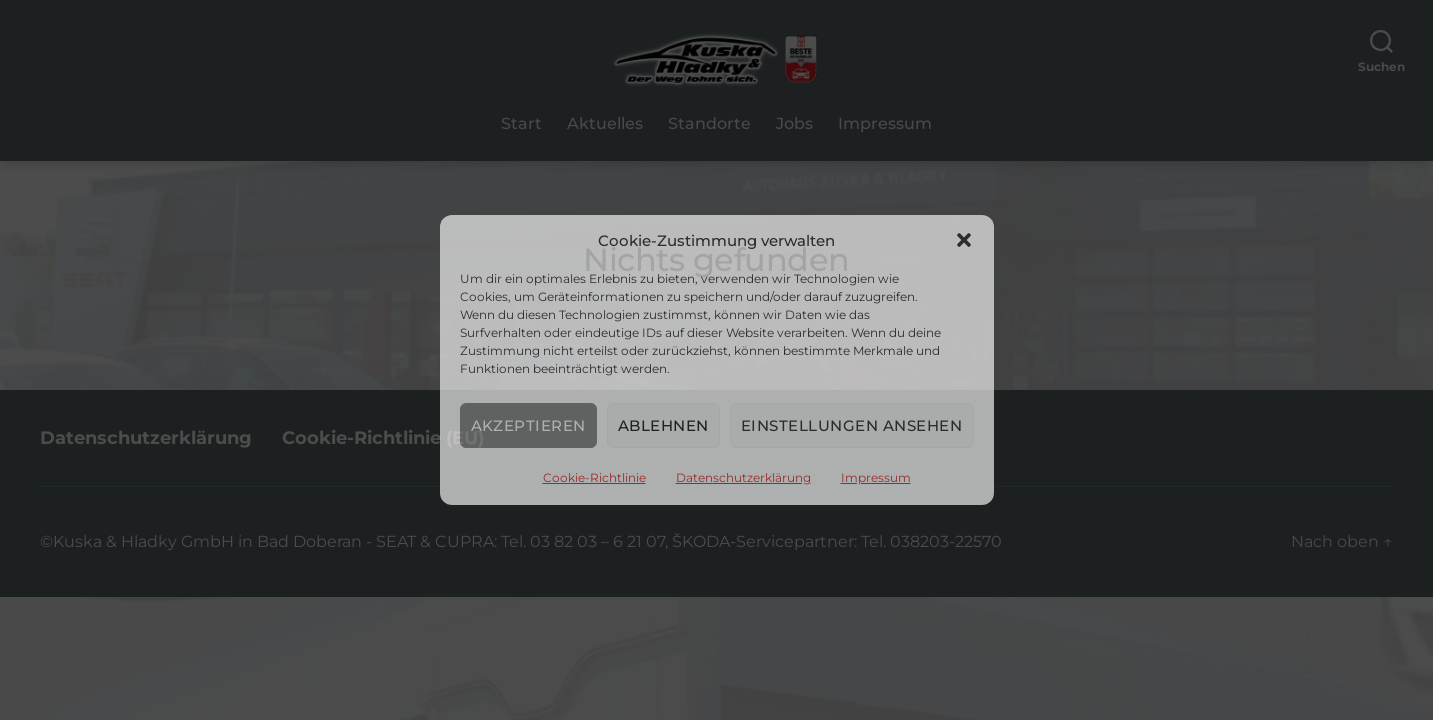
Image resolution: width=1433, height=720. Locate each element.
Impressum (876, 477)
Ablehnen (663, 425)
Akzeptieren (529, 425)
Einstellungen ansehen (852, 425)
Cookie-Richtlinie (594, 477)
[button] (964, 240)
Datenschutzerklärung (743, 477)
